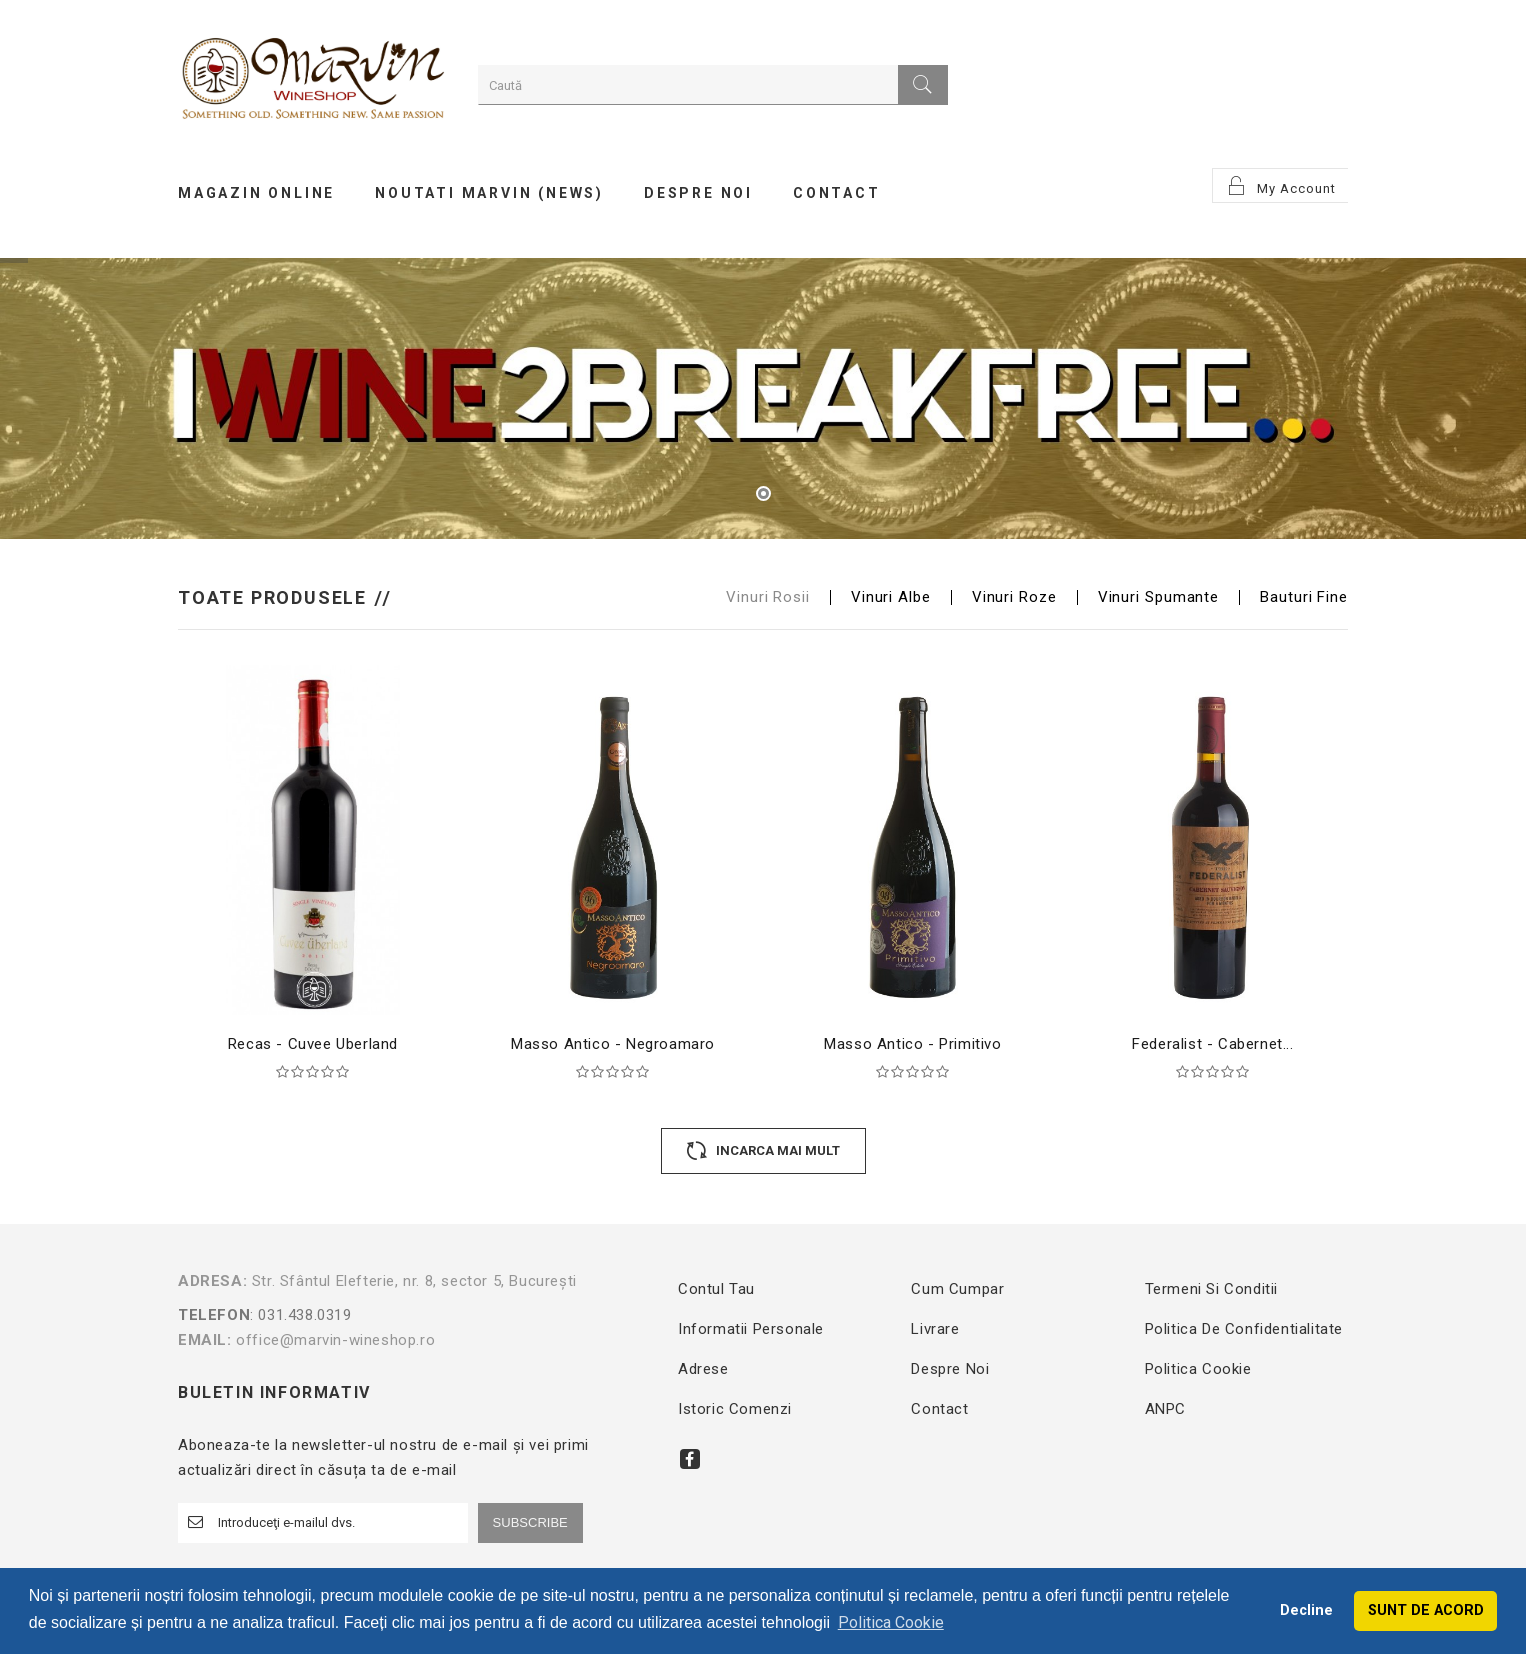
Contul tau (716, 1289)
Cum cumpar (957, 1289)
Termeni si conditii (1211, 1289)
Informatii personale (751, 1329)
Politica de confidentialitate (1244, 1329)
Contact (939, 1409)
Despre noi (950, 1369)
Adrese (703, 1369)
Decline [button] (1306, 1610)
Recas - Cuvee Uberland (313, 1044)
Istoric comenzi (735, 1409)
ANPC (1165, 1409)
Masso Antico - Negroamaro (613, 1044)
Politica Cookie (1198, 1369)
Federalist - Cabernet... (1212, 1044)
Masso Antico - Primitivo (912, 1044)
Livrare (935, 1329)
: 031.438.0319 (400, 1315)
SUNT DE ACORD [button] (1426, 1610)
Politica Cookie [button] (891, 1622)
